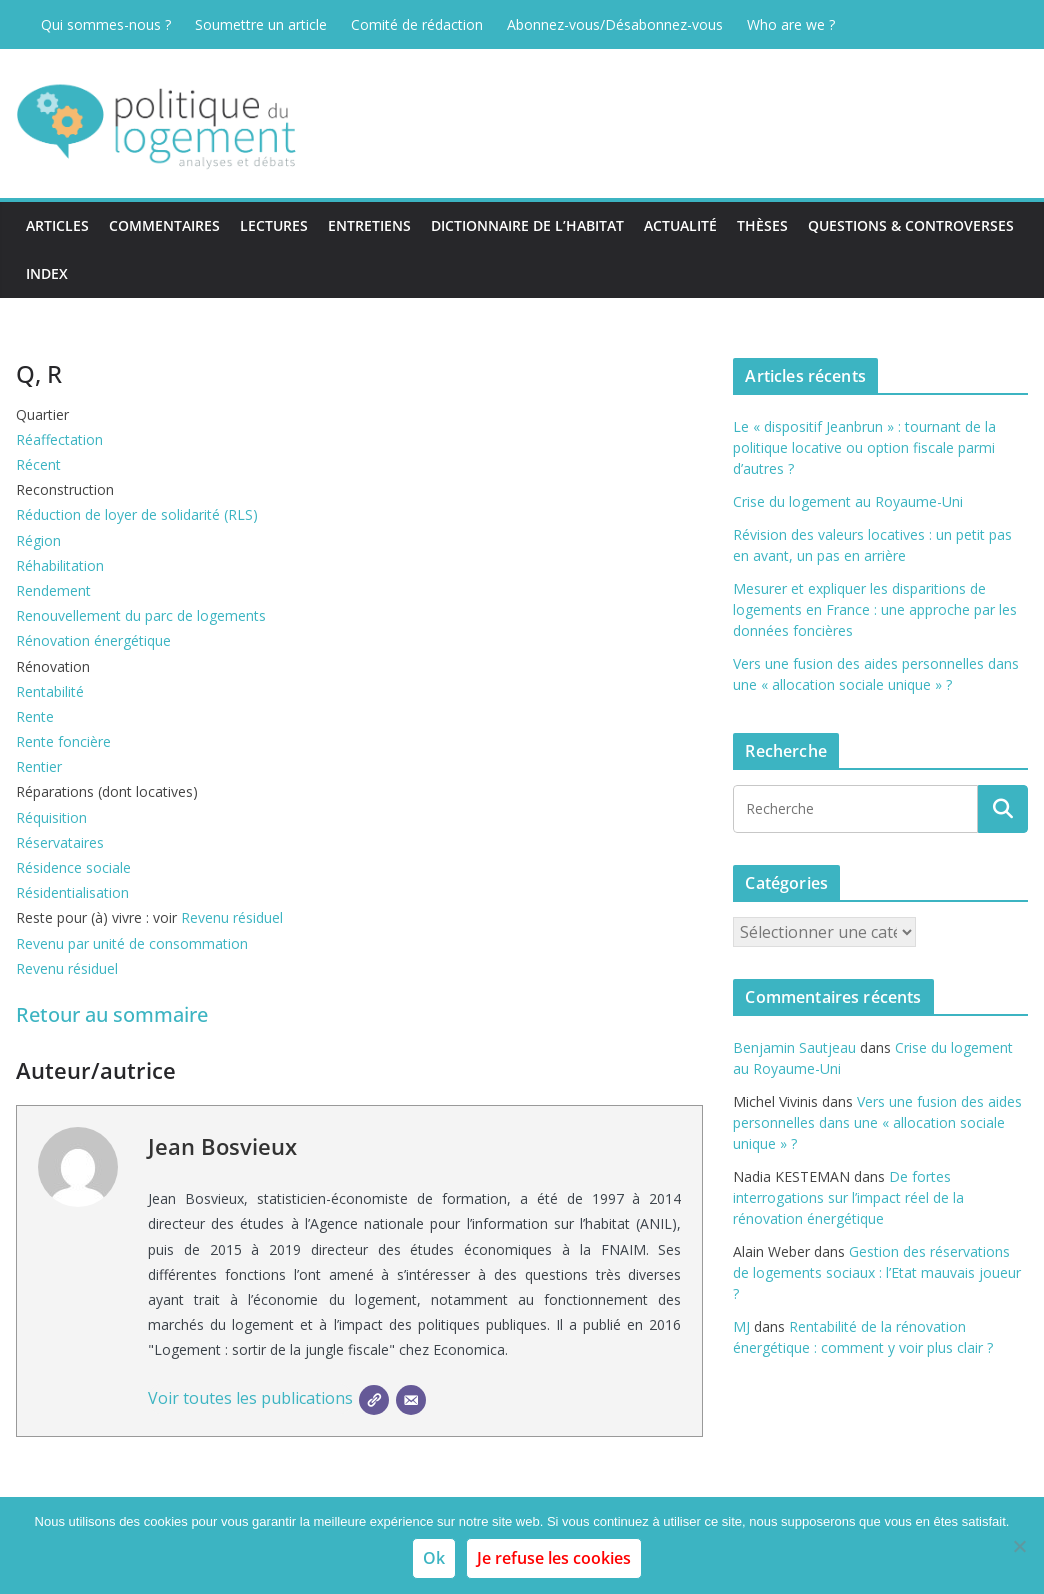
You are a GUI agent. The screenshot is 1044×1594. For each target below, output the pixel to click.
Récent (38, 464)
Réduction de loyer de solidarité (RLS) (137, 514)
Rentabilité (50, 691)
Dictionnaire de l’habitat (527, 225)
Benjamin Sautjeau (794, 1047)
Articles (57, 225)
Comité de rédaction (417, 24)
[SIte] (374, 1400)
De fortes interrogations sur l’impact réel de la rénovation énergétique (848, 1197)
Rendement (53, 590)
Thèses (762, 225)
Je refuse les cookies (554, 1558)
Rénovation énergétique (93, 640)
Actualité (680, 225)
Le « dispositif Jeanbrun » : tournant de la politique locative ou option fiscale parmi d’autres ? (864, 447)
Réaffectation (59, 439)
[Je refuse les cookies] (1019, 1546)
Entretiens (369, 225)
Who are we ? (791, 24)
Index (47, 273)
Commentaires (164, 225)
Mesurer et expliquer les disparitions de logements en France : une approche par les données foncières (875, 609)
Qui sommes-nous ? (106, 24)
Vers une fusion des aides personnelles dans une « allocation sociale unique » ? (877, 1122)
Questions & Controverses (911, 225)
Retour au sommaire (112, 1014)
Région (38, 540)
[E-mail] (411, 1400)
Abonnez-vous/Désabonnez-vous (615, 24)
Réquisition (51, 817)
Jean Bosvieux (222, 1146)
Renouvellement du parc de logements (141, 615)
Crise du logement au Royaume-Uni (848, 501)
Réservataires (60, 842)
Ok (434, 1558)
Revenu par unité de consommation (132, 943)
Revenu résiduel (232, 917)
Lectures (274, 225)
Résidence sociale (73, 867)
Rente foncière (63, 741)
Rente (35, 716)
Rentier (39, 766)
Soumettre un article (261, 24)
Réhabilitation (60, 565)
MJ (741, 1326)
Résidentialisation (72, 892)
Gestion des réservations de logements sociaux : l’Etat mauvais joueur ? (877, 1272)
